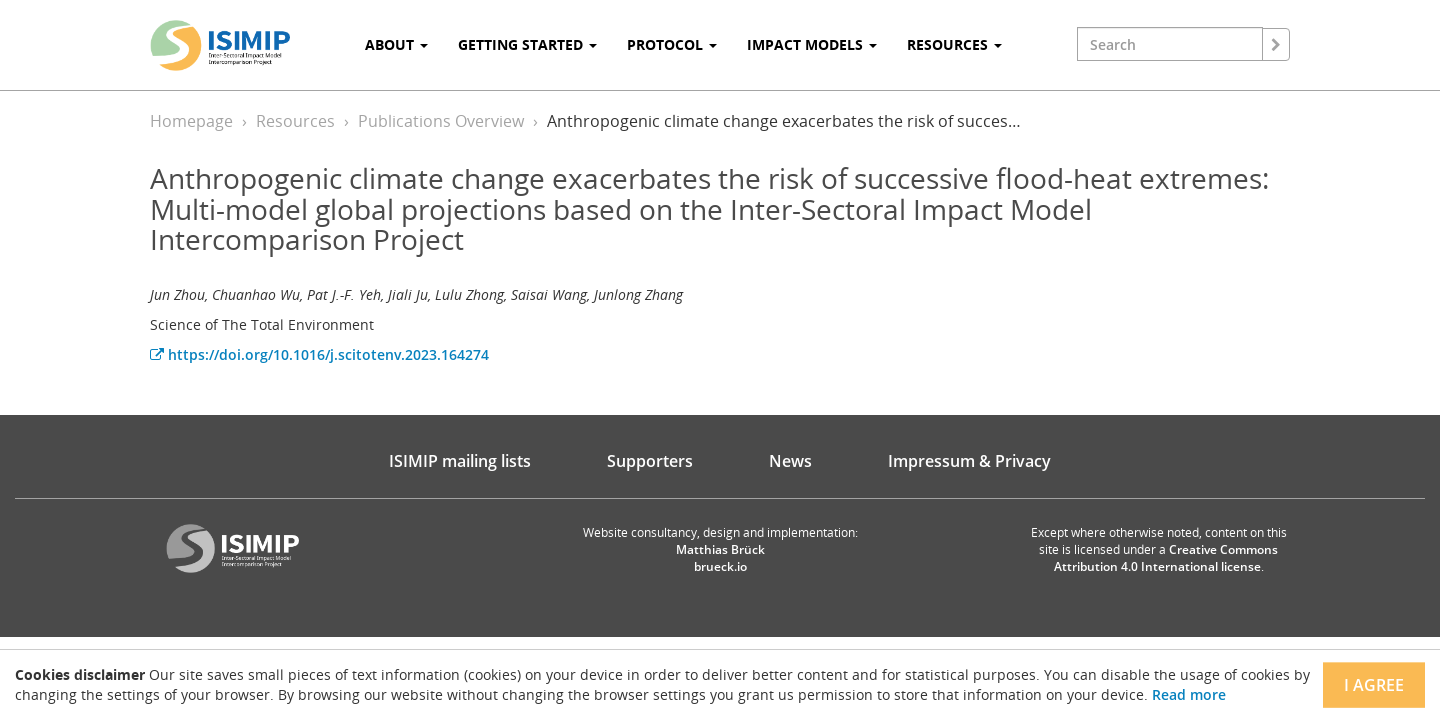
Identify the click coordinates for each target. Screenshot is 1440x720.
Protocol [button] (672, 44)
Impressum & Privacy (969, 461)
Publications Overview (441, 121)
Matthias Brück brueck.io (720, 558)
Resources (295, 121)
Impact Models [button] (812, 44)
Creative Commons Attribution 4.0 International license (1166, 558)
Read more (1189, 694)
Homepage (191, 121)
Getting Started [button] (527, 44)
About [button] (396, 44)
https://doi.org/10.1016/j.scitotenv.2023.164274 (319, 354)
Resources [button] (954, 44)
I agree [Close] (1374, 685)
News (790, 461)
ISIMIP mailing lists (460, 461)
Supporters (650, 461)
